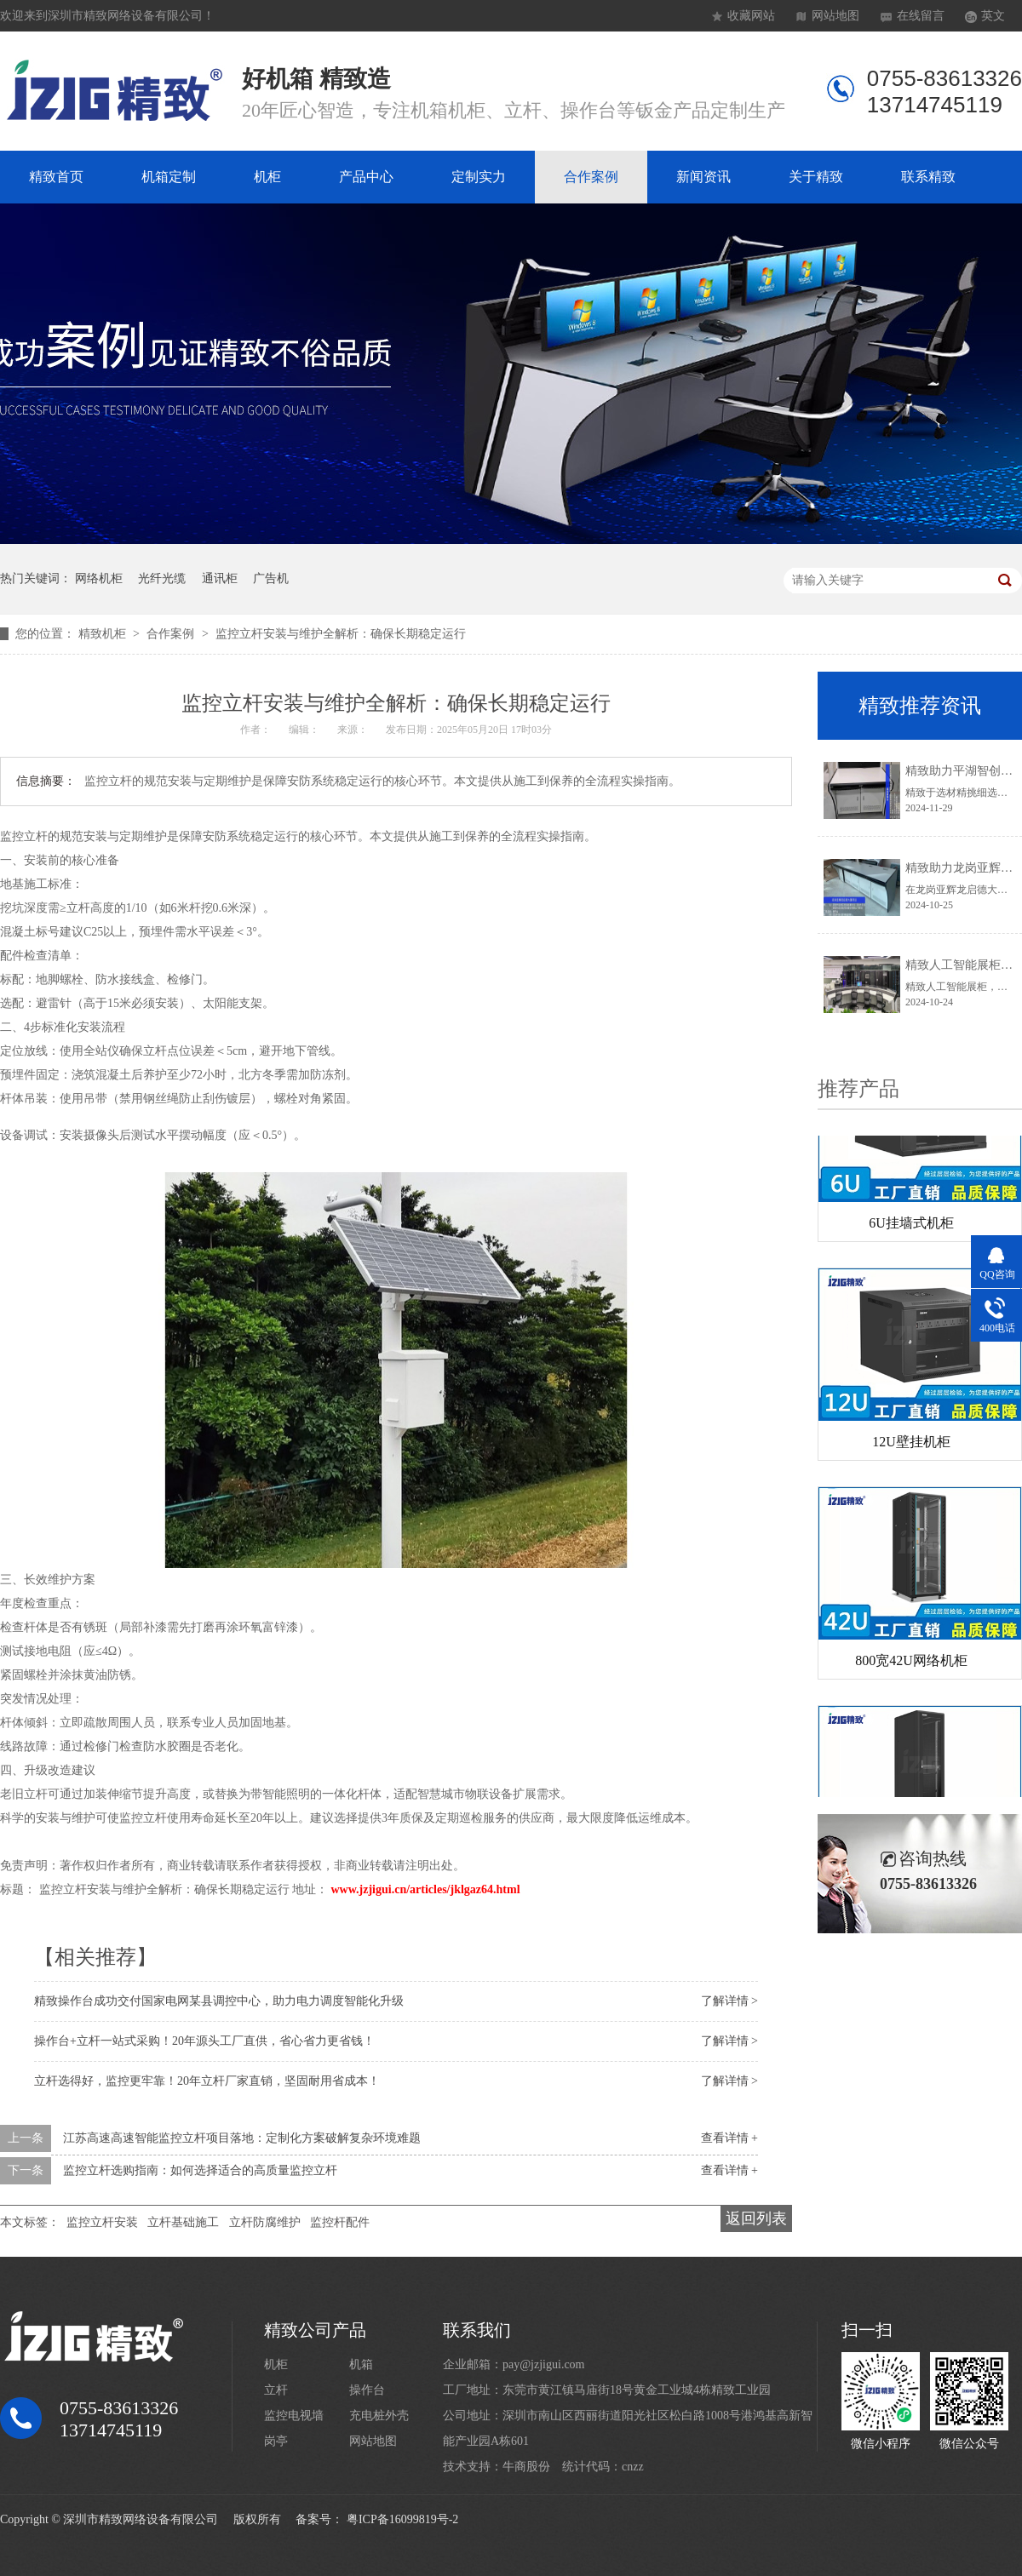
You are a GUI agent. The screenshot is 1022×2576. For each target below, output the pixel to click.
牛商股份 (526, 2466)
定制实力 (478, 176)
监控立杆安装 (102, 2222)
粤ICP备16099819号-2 (402, 2519)
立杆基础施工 (183, 2222)
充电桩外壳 (379, 2415)
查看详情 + (729, 2138)
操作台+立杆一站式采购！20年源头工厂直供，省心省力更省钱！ (204, 2041)
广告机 (271, 578)
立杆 (276, 2390)
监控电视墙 (294, 2415)
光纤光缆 (162, 578)
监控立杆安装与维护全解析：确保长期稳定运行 (340, 633)
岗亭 (276, 2441)
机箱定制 (168, 176)
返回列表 (756, 2218)
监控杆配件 (340, 2222)
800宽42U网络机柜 (911, 1664)
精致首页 (56, 176)
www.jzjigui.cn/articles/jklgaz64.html (425, 1889)
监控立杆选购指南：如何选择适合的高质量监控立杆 (200, 2170)
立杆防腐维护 (265, 2222)
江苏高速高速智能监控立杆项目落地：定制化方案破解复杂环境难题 (242, 2138)
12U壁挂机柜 (911, 1445)
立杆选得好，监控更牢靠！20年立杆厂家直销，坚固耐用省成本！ (207, 2081)
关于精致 (816, 176)
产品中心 (366, 176)
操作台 (367, 2390)
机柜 (267, 176)
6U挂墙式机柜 (911, 1226)
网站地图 (835, 15)
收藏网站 (751, 15)
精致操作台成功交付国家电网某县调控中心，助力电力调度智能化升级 (219, 2001)
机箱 (361, 2364)
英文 (993, 15)
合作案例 (591, 176)
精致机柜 (103, 633)
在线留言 (920, 15)
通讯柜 (220, 578)
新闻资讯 (703, 176)
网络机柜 (99, 578)
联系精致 (928, 176)
